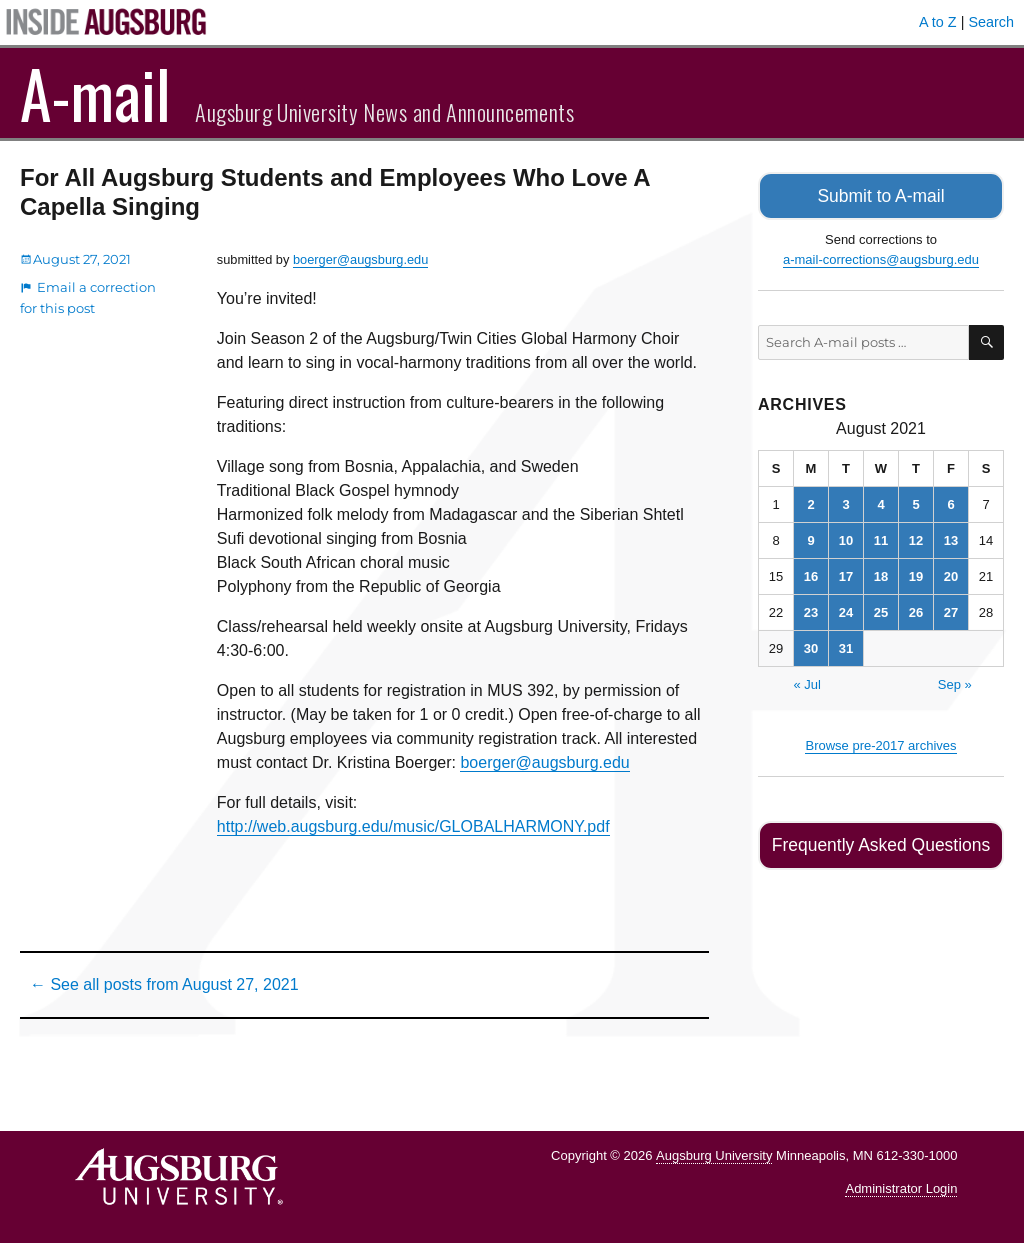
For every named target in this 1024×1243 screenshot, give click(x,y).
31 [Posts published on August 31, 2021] (846, 645)
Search (991, 22)
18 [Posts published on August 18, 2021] (881, 573)
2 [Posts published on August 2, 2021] (810, 501)
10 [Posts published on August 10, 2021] (846, 537)
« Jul (806, 681)
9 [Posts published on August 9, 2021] (810, 537)
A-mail (95, 93)
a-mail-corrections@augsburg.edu (881, 256)
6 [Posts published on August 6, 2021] (950, 501)
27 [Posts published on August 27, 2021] (951, 609)
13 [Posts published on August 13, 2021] (951, 537)
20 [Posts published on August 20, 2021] (951, 573)
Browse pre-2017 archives (880, 742)
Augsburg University (714, 1155)
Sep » (955, 681)
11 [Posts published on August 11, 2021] (881, 537)
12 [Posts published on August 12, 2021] (916, 537)
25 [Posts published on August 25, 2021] (881, 609)
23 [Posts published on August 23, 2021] (811, 609)
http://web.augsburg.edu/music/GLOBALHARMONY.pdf (413, 826)
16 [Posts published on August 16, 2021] (811, 573)
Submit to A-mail (881, 194)
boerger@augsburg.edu (360, 259)
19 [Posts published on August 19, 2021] (916, 573)
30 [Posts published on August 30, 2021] (811, 645)
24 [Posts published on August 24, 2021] (846, 609)
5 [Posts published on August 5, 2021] (915, 501)
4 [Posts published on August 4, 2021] (880, 501)
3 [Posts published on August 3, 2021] (845, 501)
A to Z (938, 22)
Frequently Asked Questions (880, 841)
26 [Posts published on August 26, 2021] (916, 609)
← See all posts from (164, 984)
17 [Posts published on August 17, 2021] (846, 573)
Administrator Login (901, 1188)
